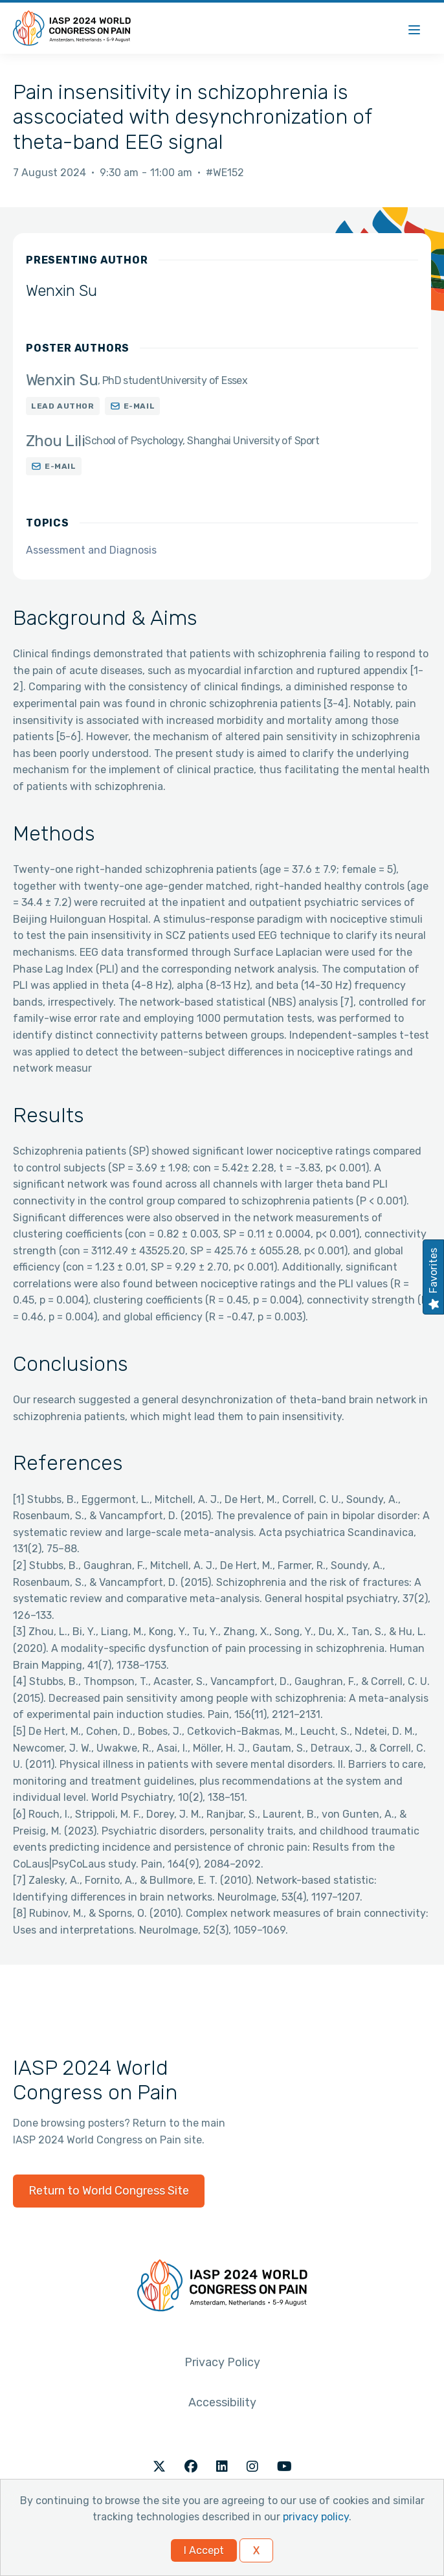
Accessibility (222, 2402)
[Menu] (414, 28)
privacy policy (316, 2517)
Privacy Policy (222, 2362)
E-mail (139, 406)
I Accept (204, 2550)
